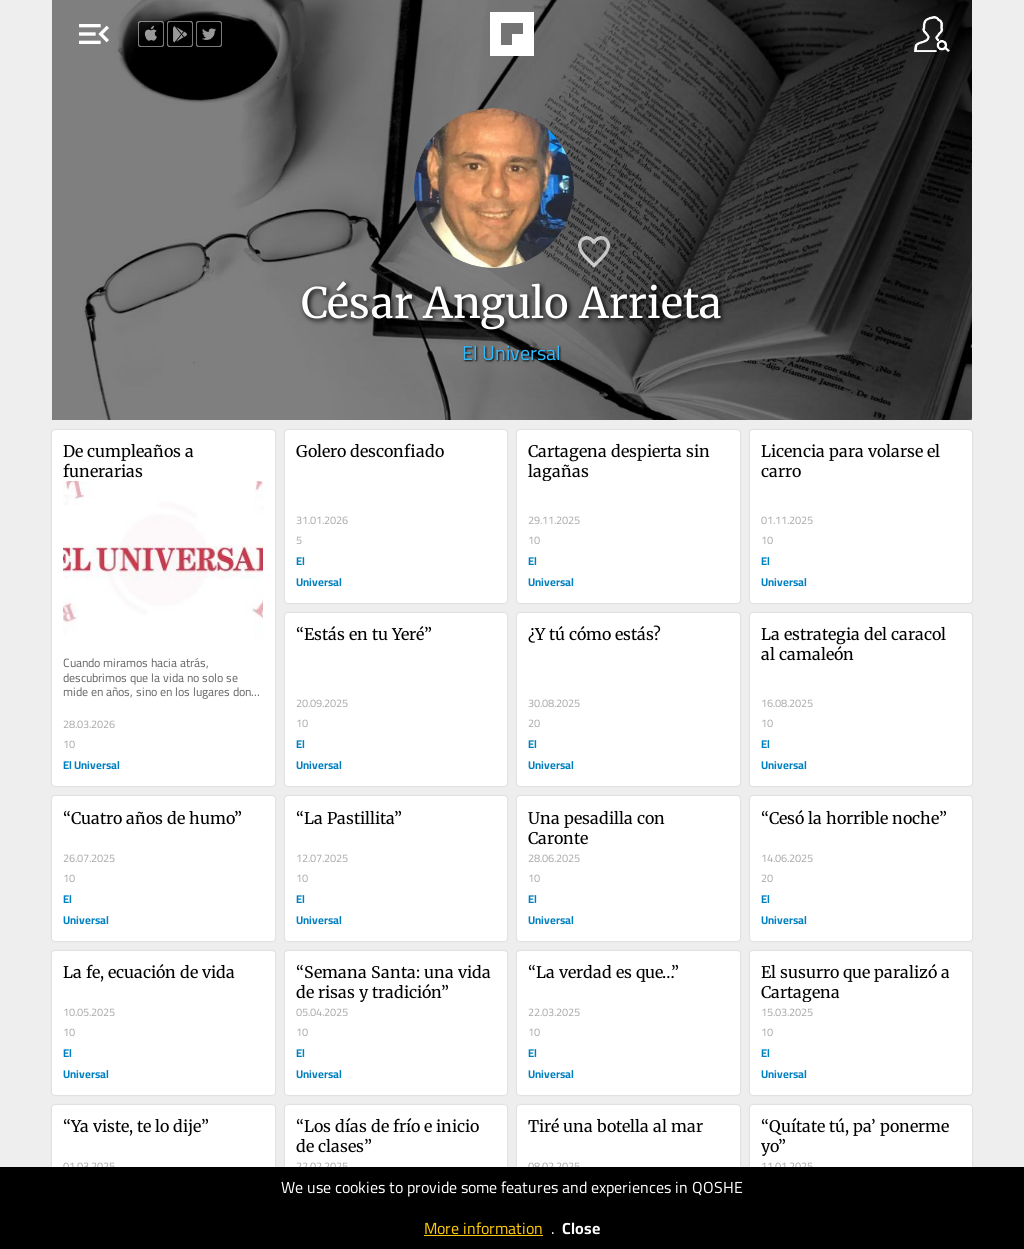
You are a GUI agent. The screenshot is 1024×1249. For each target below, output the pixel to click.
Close (581, 1228)
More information (483, 1228)
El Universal (511, 352)
